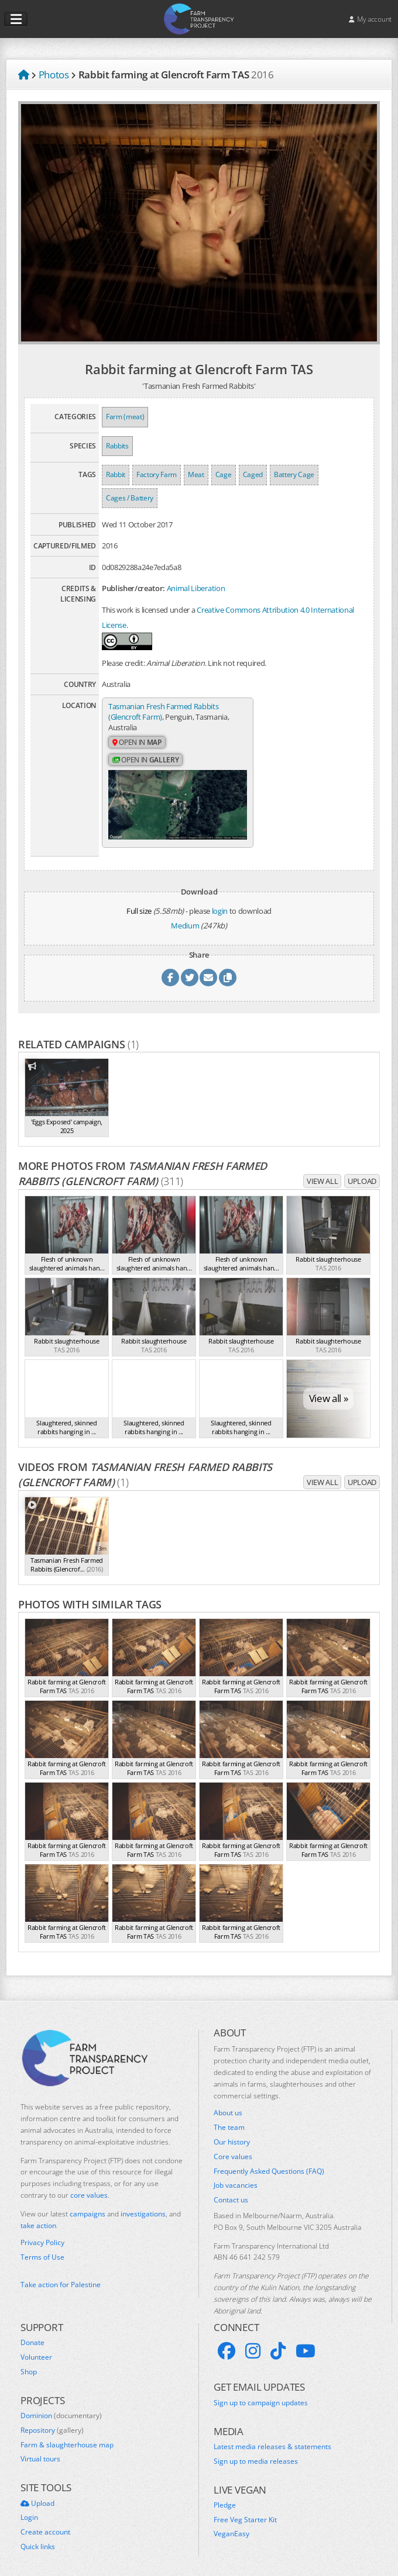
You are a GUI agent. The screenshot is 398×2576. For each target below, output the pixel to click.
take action (38, 2217)
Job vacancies (236, 2177)
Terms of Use (42, 2248)
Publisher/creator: (133, 588)
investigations (143, 2205)
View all (322, 1172)
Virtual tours (40, 2451)
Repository (52, 2421)
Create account (45, 2523)
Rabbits (117, 446)
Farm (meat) (125, 417)
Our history (232, 2133)
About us (228, 2104)
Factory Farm (156, 474)
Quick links (37, 2538)
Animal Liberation (196, 588)
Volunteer (36, 2348)
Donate (32, 2334)
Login (29, 2509)
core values (89, 2186)
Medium (185, 916)
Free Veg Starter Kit (245, 2511)
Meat (196, 474)
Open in (137, 743)
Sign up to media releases (256, 2452)
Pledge (225, 2496)
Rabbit (115, 474)
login (220, 902)
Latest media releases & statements (272, 2438)
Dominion (61, 2407)
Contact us (231, 2191)
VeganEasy (231, 2525)
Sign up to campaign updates (261, 2394)
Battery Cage (294, 474)
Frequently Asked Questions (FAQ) (269, 2162)
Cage (223, 474)
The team (229, 2118)
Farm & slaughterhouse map (67, 2436)
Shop (28, 2363)
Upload (362, 1172)
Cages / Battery (129, 498)
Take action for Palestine (60, 2276)
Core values (233, 2148)
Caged (253, 474)
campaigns (87, 2205)
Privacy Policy (42, 2234)
